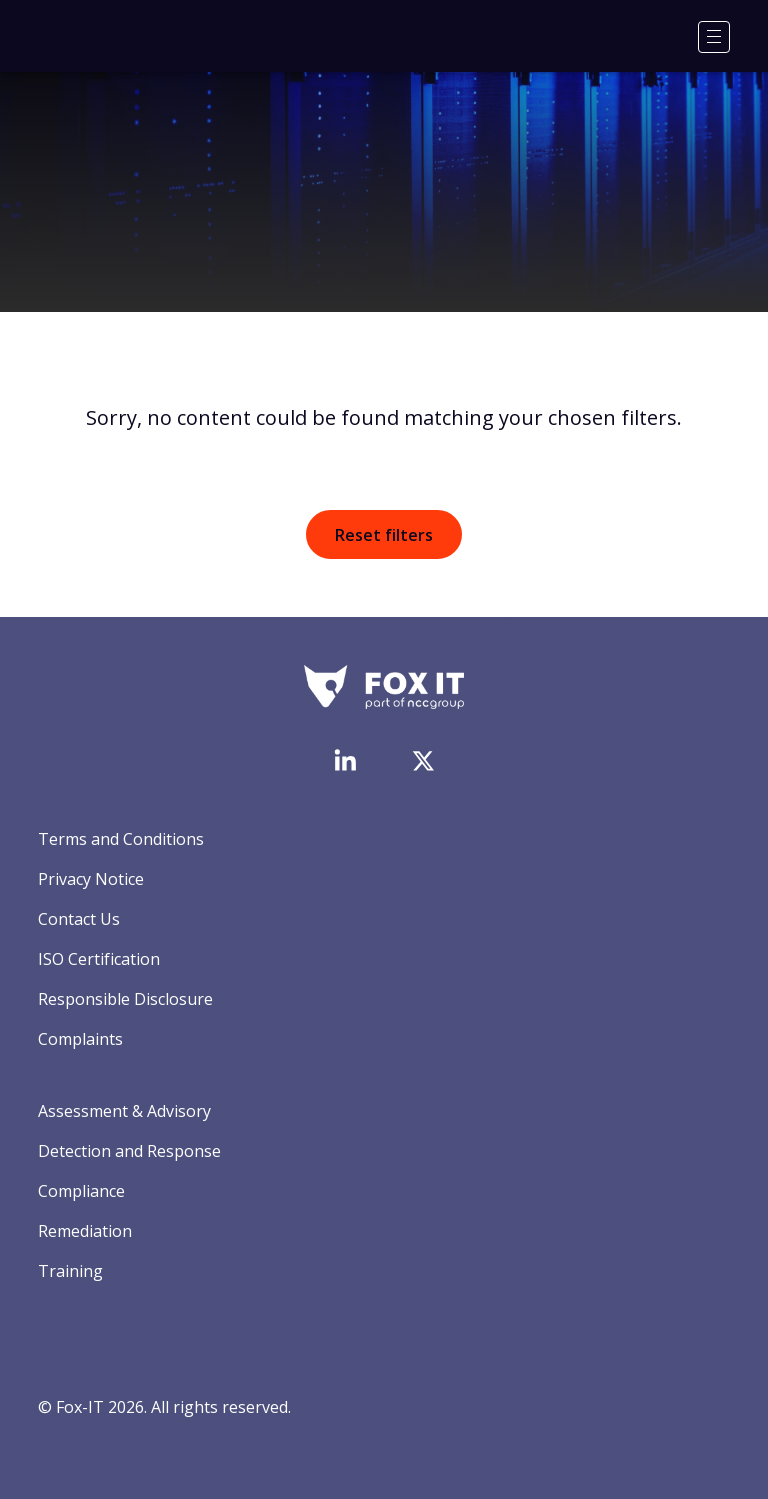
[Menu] (714, 37)
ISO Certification (99, 959)
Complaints (80, 1039)
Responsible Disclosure (125, 999)
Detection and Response (129, 1151)
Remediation (85, 1231)
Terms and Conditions (121, 839)
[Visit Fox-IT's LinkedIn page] (345, 760)
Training (70, 1271)
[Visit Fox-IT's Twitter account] (423, 761)
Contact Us (79, 919)
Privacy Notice (91, 879)
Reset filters (384, 535)
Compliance (81, 1191)
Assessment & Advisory (124, 1111)
